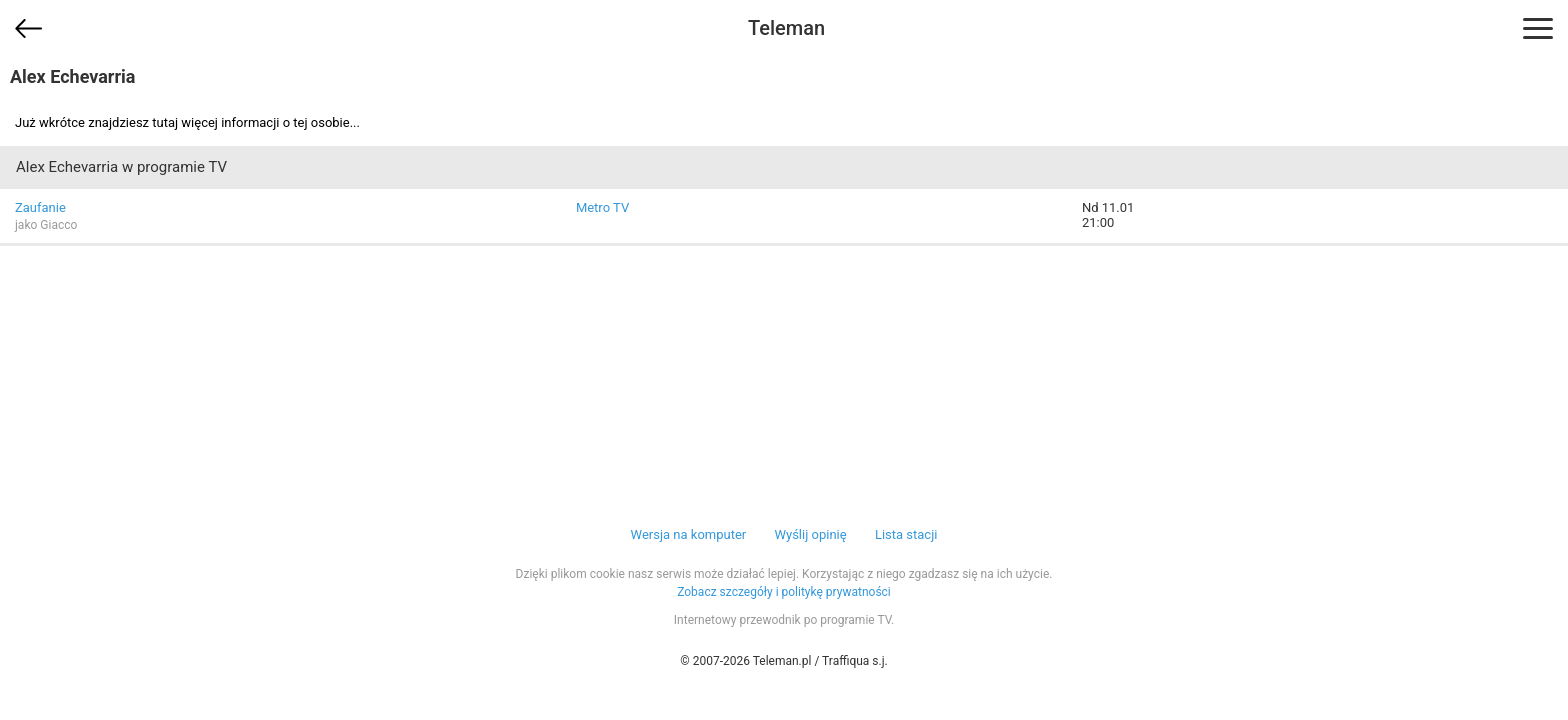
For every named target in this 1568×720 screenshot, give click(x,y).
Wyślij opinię (810, 534)
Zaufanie (40, 207)
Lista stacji (906, 534)
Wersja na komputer (689, 534)
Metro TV (602, 207)
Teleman (786, 28)
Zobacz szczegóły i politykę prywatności (784, 592)
